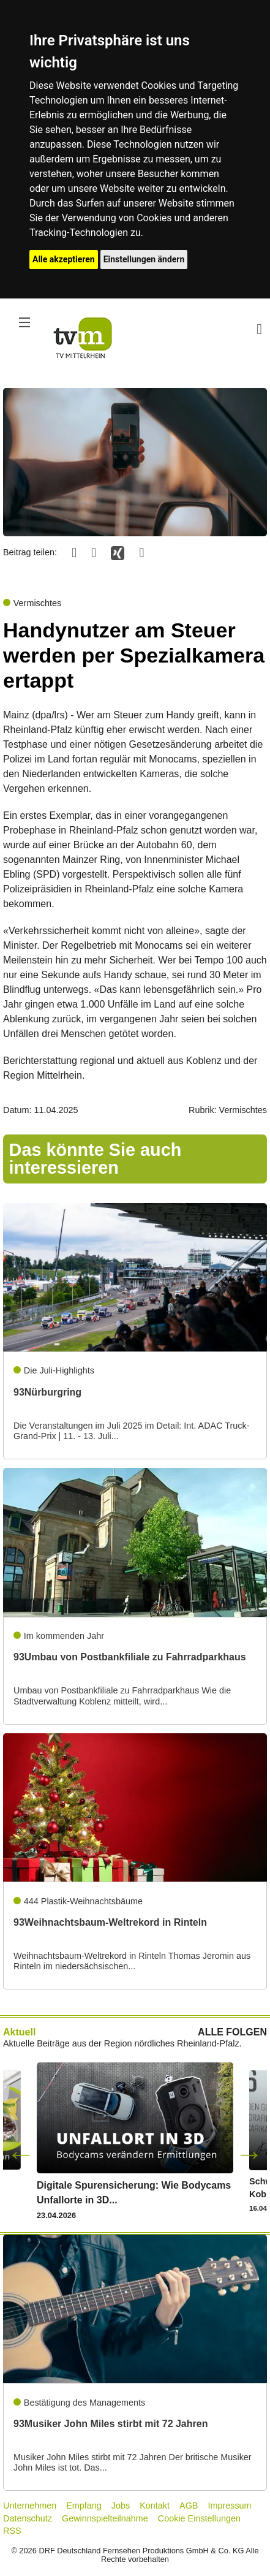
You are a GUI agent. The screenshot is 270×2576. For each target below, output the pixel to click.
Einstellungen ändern (144, 259)
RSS (12, 2531)
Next (249, 2153)
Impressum (229, 2505)
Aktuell (19, 2032)
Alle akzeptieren (63, 259)
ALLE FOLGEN (232, 2032)
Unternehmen (29, 2505)
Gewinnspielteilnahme (105, 2518)
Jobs (120, 2505)
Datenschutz (27, 2518)
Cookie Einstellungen (199, 2518)
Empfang (84, 2505)
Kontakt (155, 2505)
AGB (188, 2505)
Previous (21, 2153)
